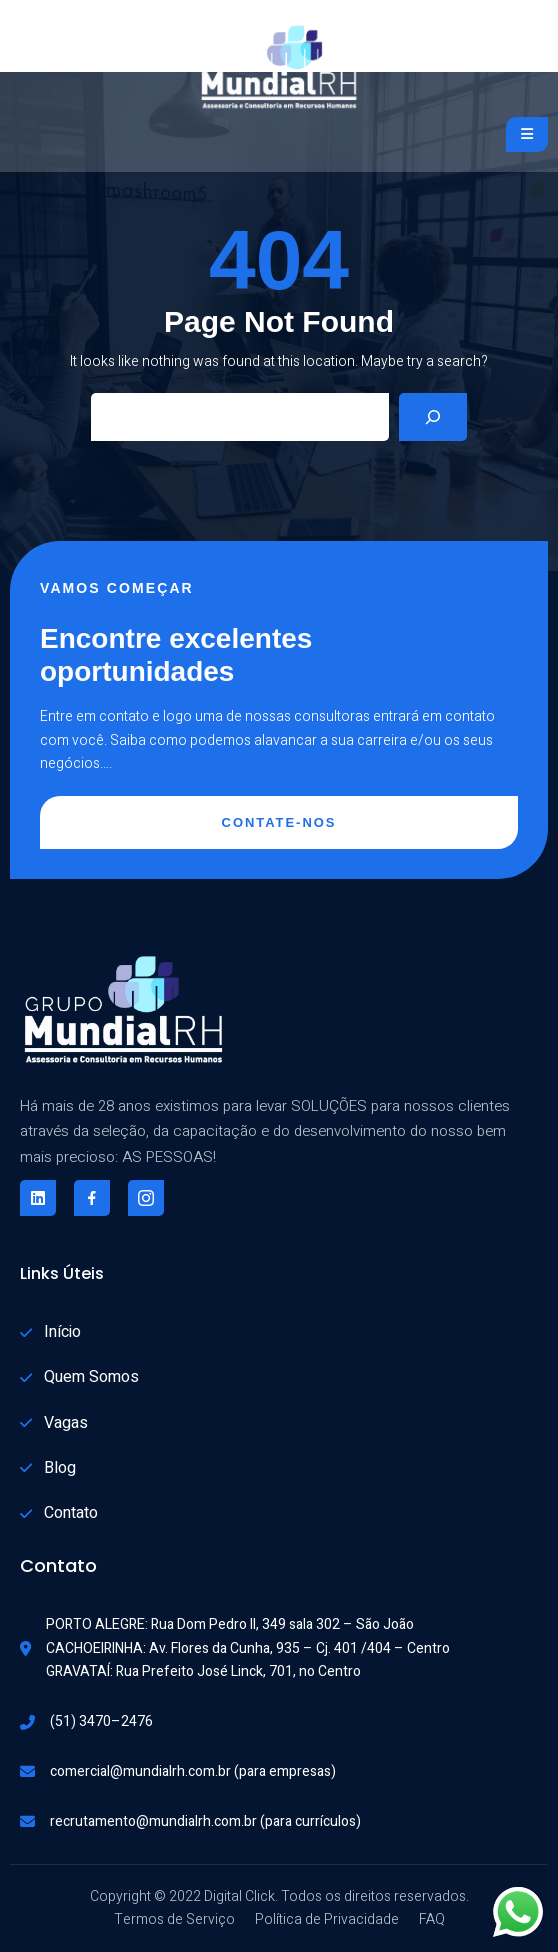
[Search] (433, 417)
